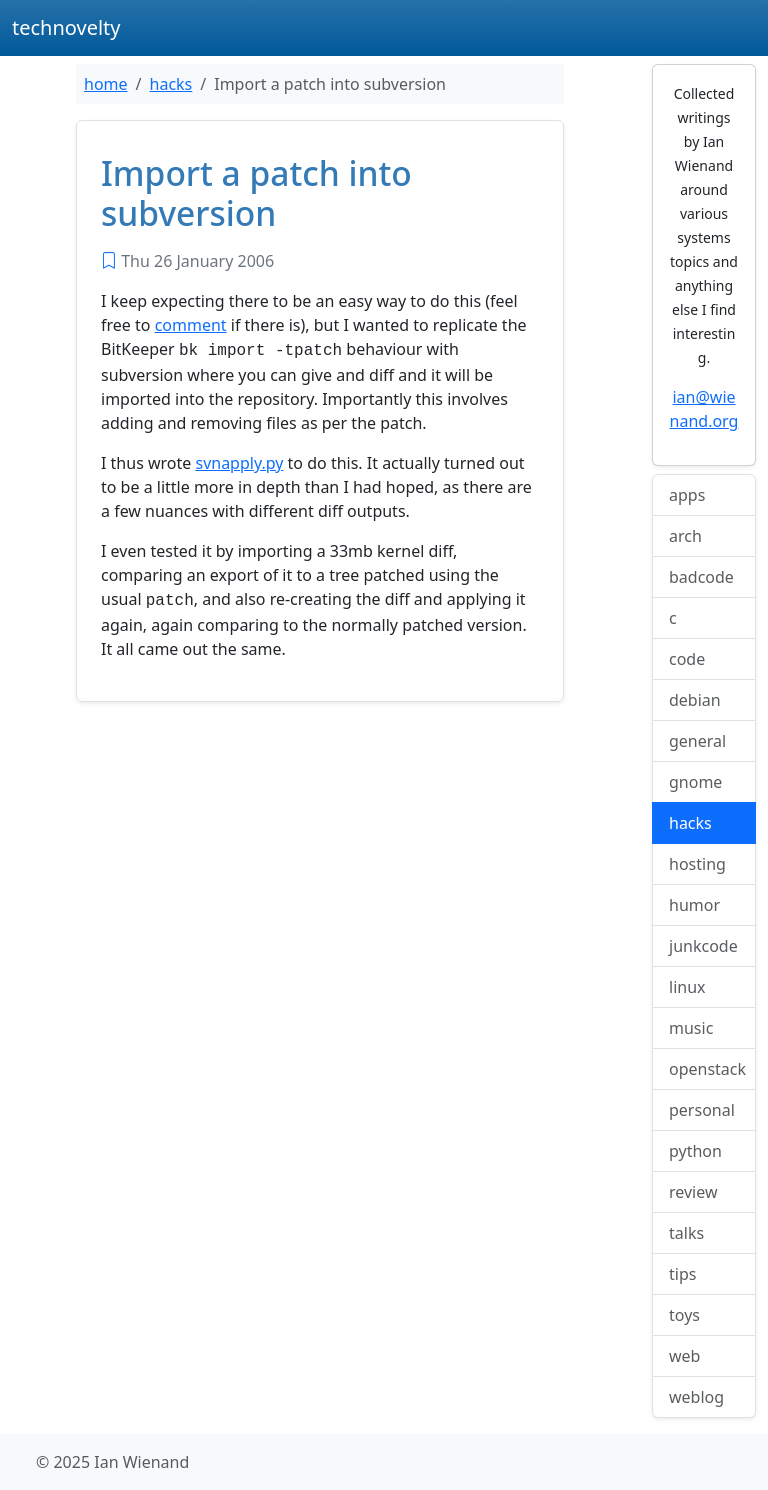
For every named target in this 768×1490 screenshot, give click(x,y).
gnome (695, 782)
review (693, 1192)
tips (682, 1274)
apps (687, 495)
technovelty (66, 27)
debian (695, 700)
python (695, 1151)
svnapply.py (239, 461)
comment (191, 325)
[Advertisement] (320, 862)
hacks (171, 84)
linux (687, 987)
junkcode (703, 946)
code (687, 659)
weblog (696, 1397)
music (691, 1028)
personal (702, 1110)
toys (684, 1315)
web (684, 1356)
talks (686, 1233)
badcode (701, 577)
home (106, 84)
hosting (697, 864)
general (697, 741)
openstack (707, 1069)
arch (685, 536)
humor (694, 905)
